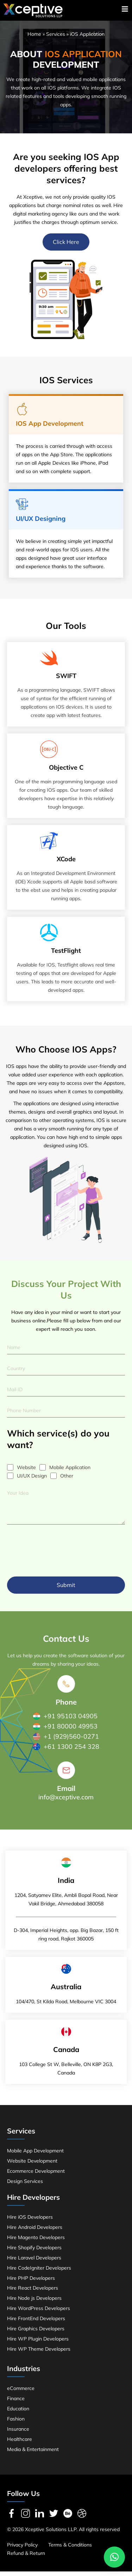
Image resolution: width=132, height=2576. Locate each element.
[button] (114, 2557)
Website (26, 1472)
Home (34, 38)
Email (66, 1792)
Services (55, 38)
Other (66, 1480)
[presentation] (60, 1551)
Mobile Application (69, 1472)
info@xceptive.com (66, 1802)
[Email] (66, 1775)
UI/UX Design (32, 1480)
